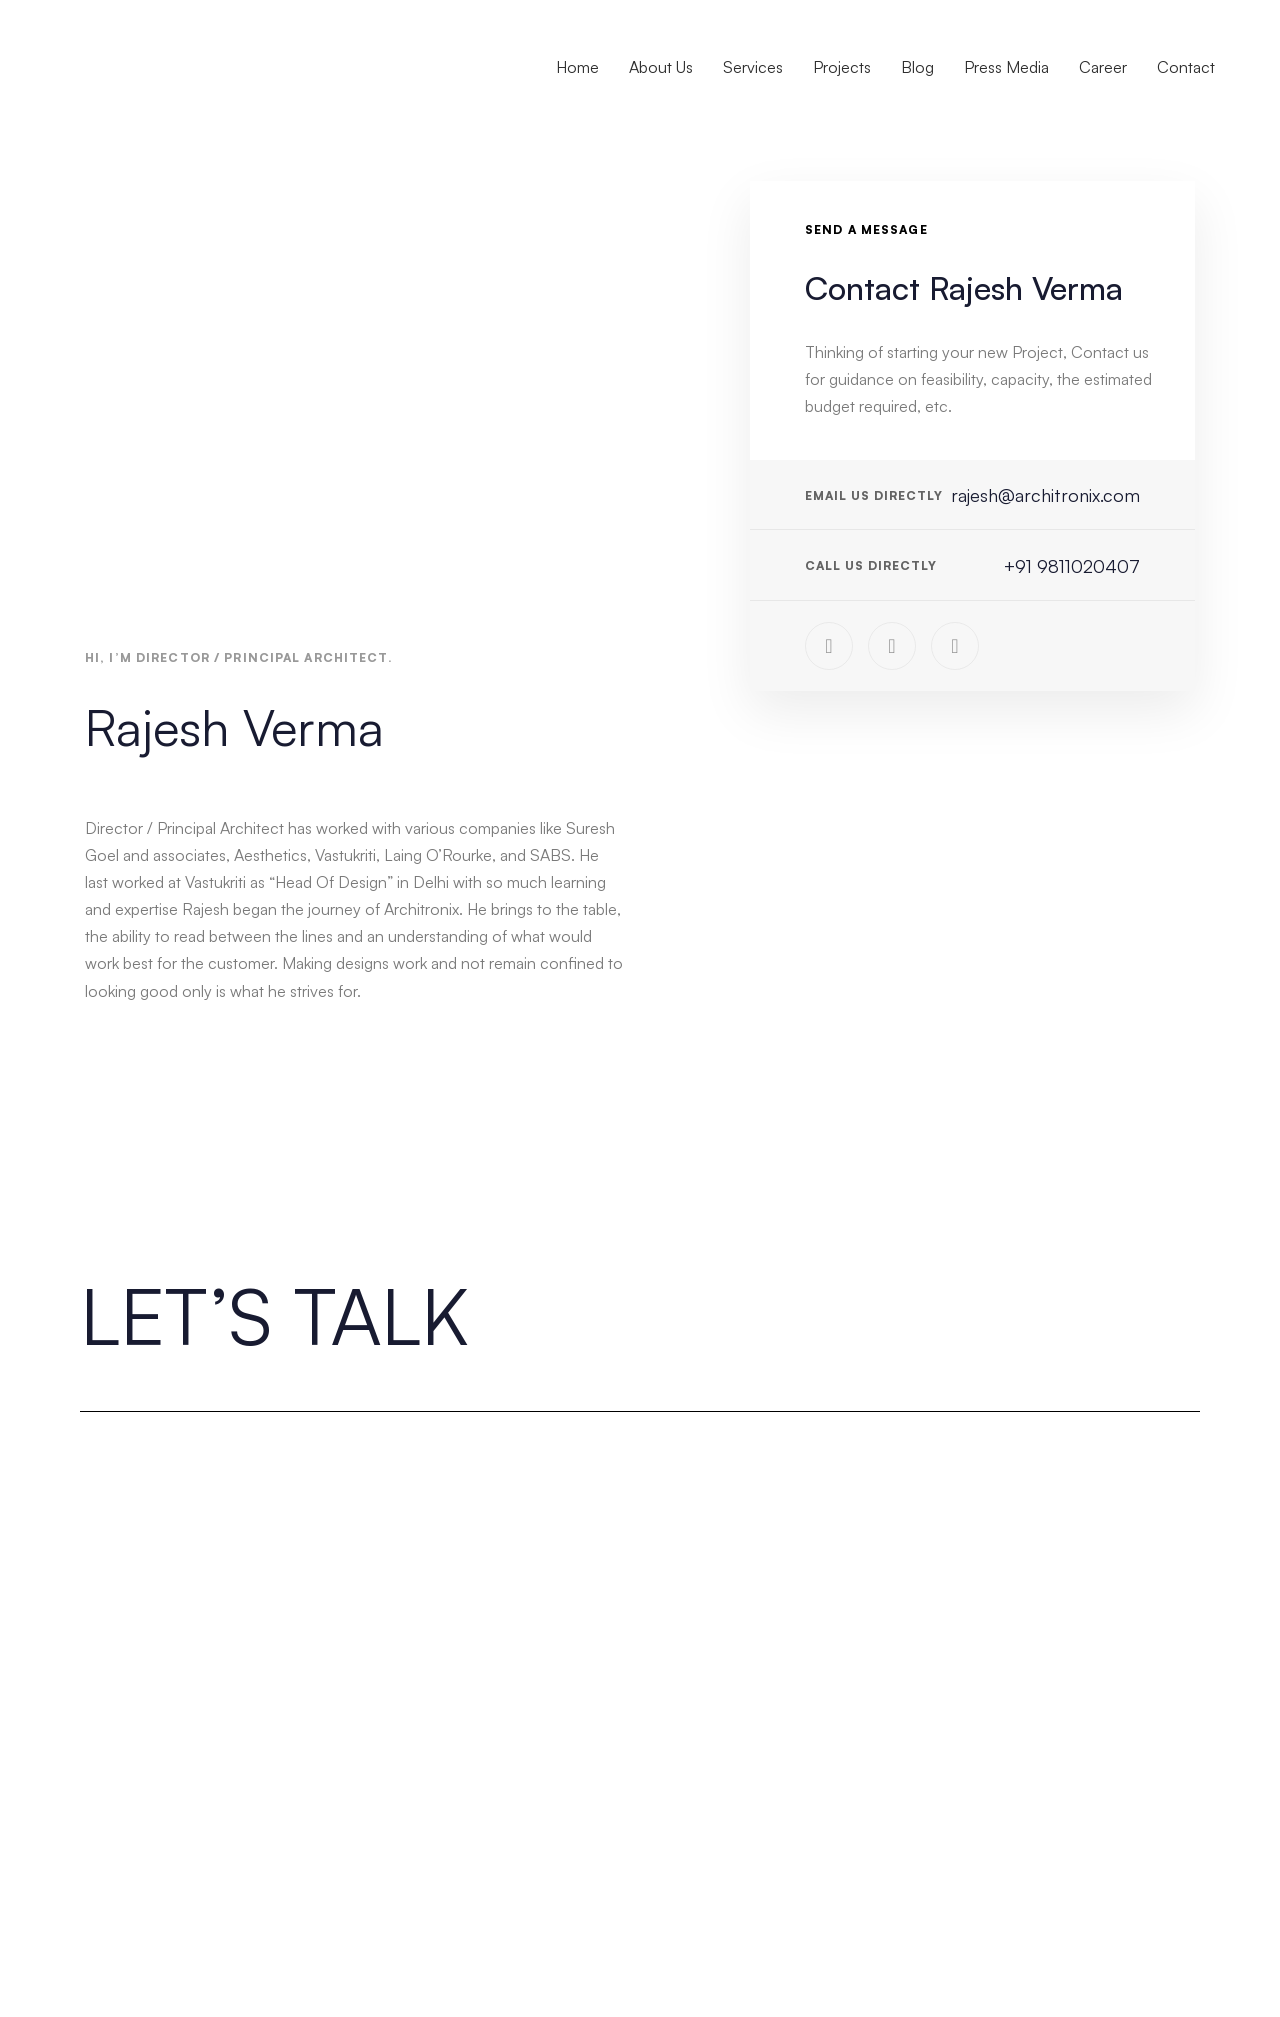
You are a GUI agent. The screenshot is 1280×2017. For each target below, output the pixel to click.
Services (753, 67)
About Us (661, 67)
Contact (1186, 67)
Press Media (1006, 67)
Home (577, 67)
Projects (842, 67)
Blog (917, 67)
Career (1103, 67)
